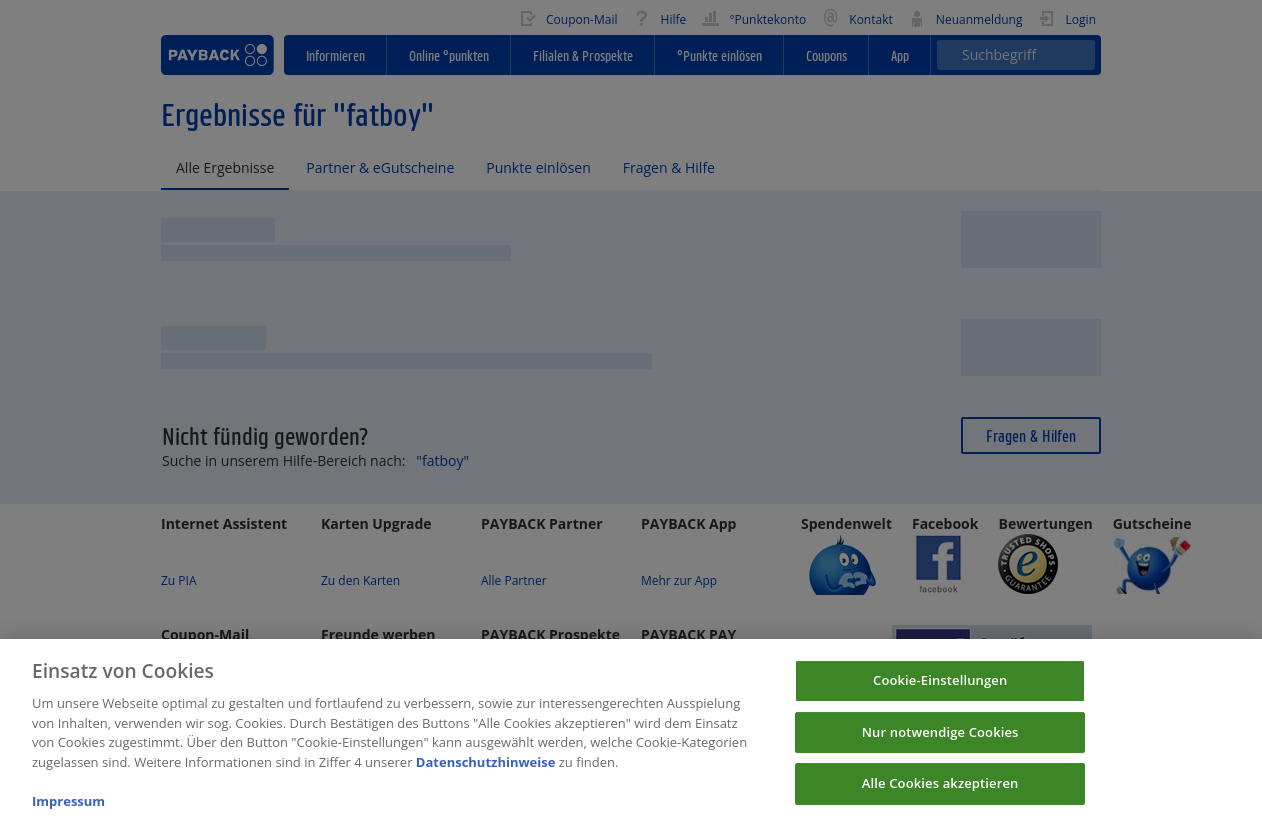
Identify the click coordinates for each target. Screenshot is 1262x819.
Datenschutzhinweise (486, 784)
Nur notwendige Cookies (940, 754)
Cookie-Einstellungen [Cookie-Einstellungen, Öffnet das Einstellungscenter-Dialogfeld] (940, 702)
